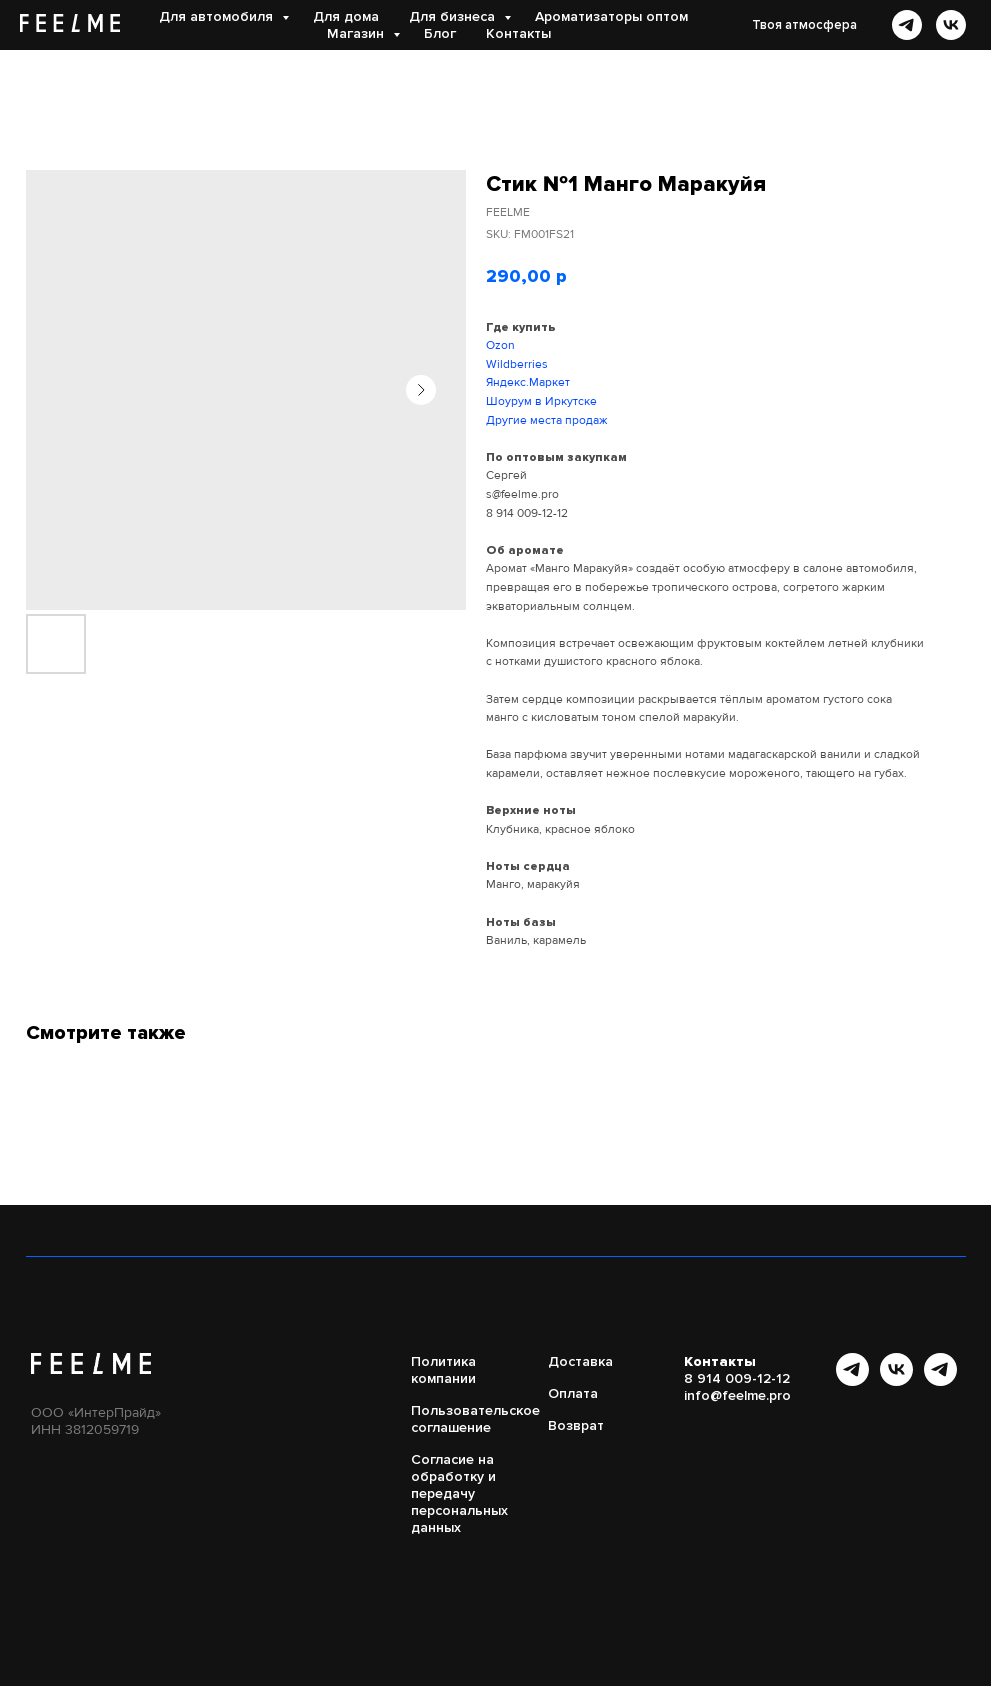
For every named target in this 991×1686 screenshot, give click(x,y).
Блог (440, 33)
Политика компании (443, 1370)
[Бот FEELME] (940, 1380)
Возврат (576, 1425)
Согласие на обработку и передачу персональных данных (459, 1493)
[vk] (951, 25)
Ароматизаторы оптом (611, 16)
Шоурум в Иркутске (541, 401)
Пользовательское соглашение (475, 1419)
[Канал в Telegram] (852, 1380)
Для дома (346, 16)
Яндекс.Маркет (528, 382)
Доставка (580, 1361)
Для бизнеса (454, 16)
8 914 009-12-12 (527, 513)
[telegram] (907, 25)
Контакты (518, 33)
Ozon (500, 345)
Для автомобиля (218, 16)
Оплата (573, 1393)
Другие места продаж (547, 420)
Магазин (357, 33)
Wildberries (517, 364)
